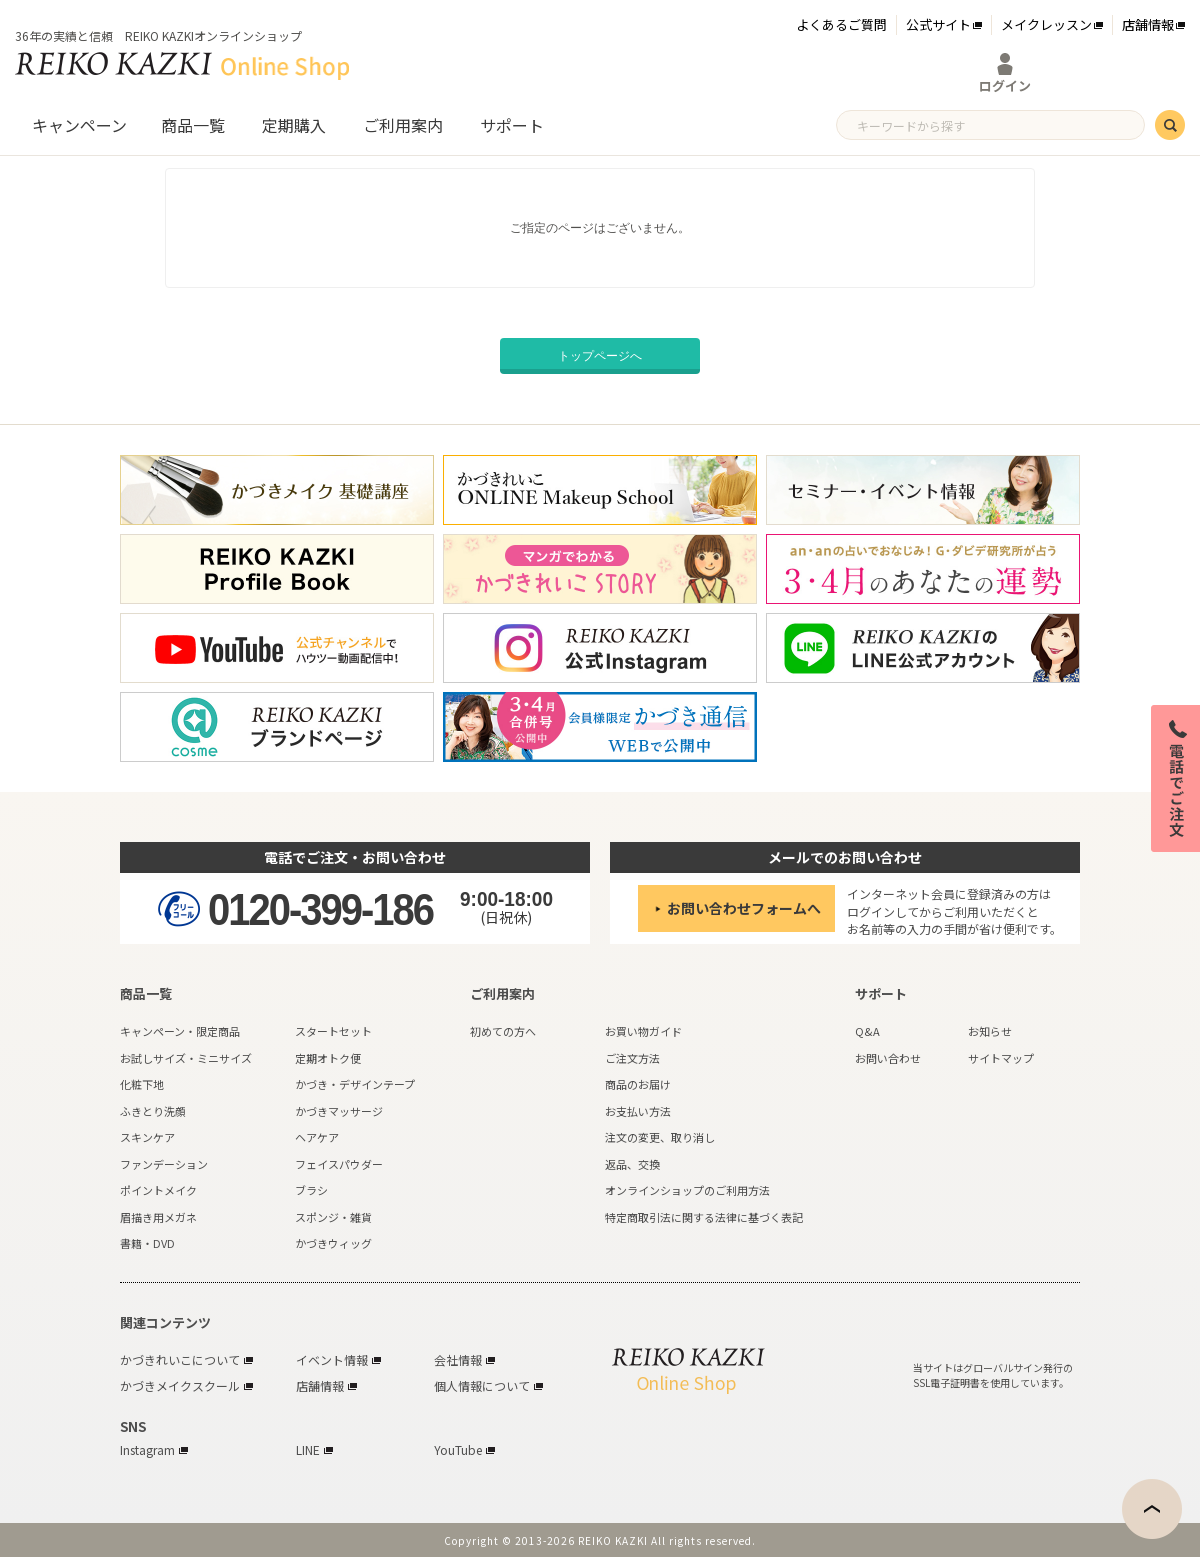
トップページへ (600, 356)
